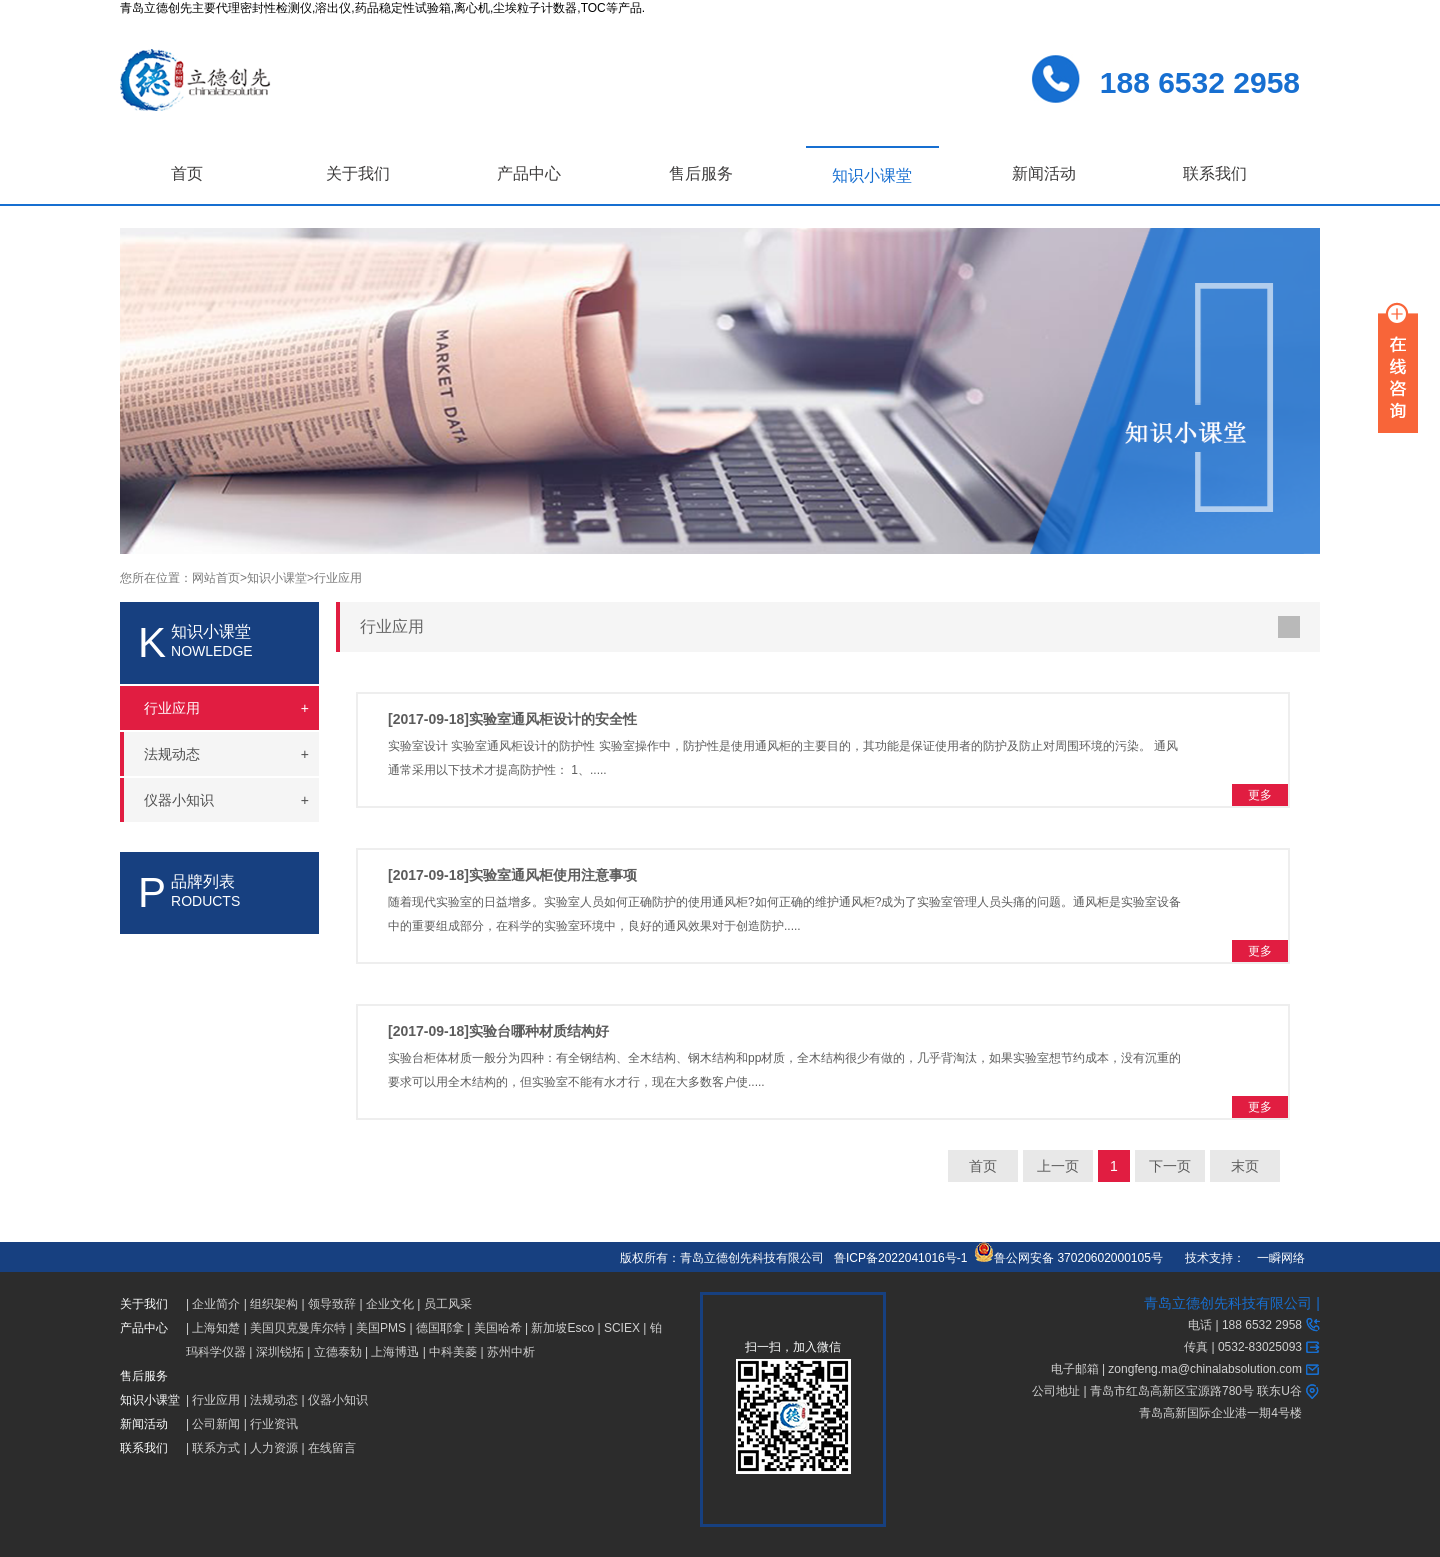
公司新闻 (216, 1424)
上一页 (1058, 1166)
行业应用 (338, 578)
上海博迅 (395, 1352)
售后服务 (701, 173)
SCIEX (622, 1328)
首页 (187, 173)
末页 (1245, 1166)
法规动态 (274, 1400)
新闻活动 (1044, 173)
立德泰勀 (338, 1352)
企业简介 (216, 1304)
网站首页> (219, 578)
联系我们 (1215, 173)
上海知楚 (216, 1328)
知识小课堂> (280, 578)
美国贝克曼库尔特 (298, 1328)
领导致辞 (332, 1304)
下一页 (1170, 1166)
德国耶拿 (440, 1328)
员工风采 (448, 1304)
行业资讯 (274, 1424)
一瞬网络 (1275, 1258)
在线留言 (332, 1448)
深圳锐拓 (280, 1352)
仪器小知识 (338, 1400)
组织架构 (274, 1304)
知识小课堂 (872, 175)
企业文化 (390, 1304)
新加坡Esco (562, 1328)
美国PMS (381, 1328)
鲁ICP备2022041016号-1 (900, 1258)
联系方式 (216, 1448)
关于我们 (358, 173)
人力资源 (274, 1448)
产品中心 (529, 173)
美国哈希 (498, 1328)
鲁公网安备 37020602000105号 (1068, 1258)
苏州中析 (511, 1352)
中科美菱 (453, 1352)
